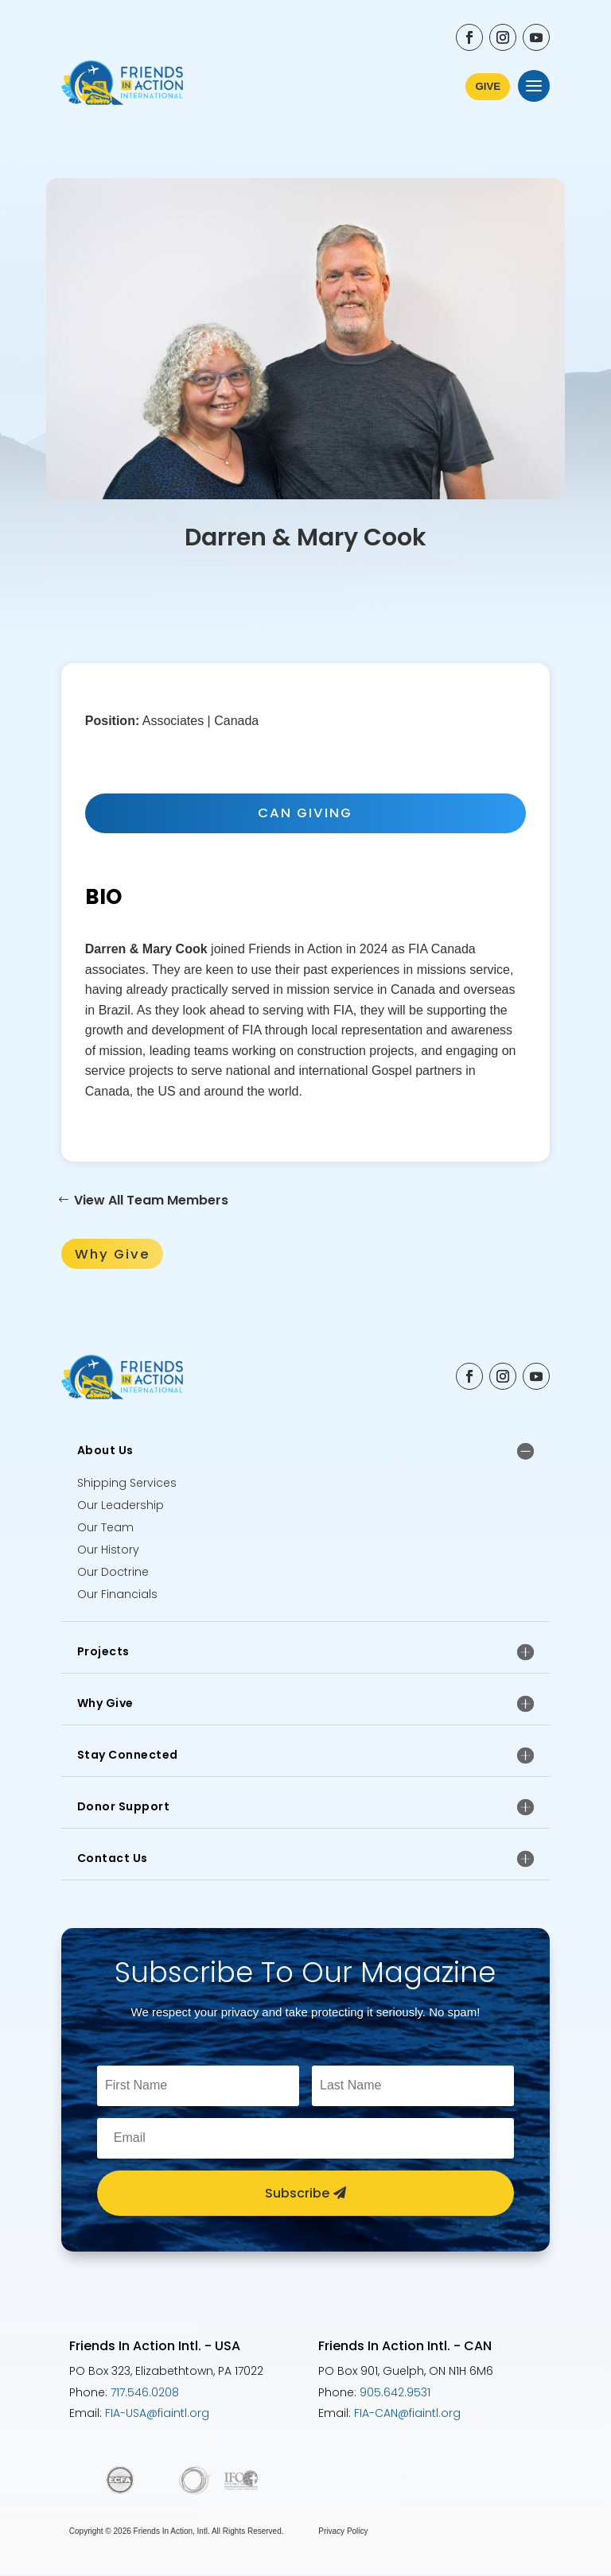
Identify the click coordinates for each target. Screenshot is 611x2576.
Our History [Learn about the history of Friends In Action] (108, 1551)
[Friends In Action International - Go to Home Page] (122, 85)
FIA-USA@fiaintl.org (157, 2415)
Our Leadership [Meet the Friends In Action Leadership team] (120, 1507)
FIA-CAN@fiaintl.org (407, 2415)
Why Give (113, 1254)
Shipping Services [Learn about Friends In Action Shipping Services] (127, 1484)
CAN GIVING (305, 813)
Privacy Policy (343, 2532)
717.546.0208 (145, 2393)
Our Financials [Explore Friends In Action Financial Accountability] (117, 1596)
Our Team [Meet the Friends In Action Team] (105, 1529)
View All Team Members (151, 1201)
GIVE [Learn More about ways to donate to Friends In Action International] (487, 86)
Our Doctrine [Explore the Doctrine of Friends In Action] (113, 1573)
